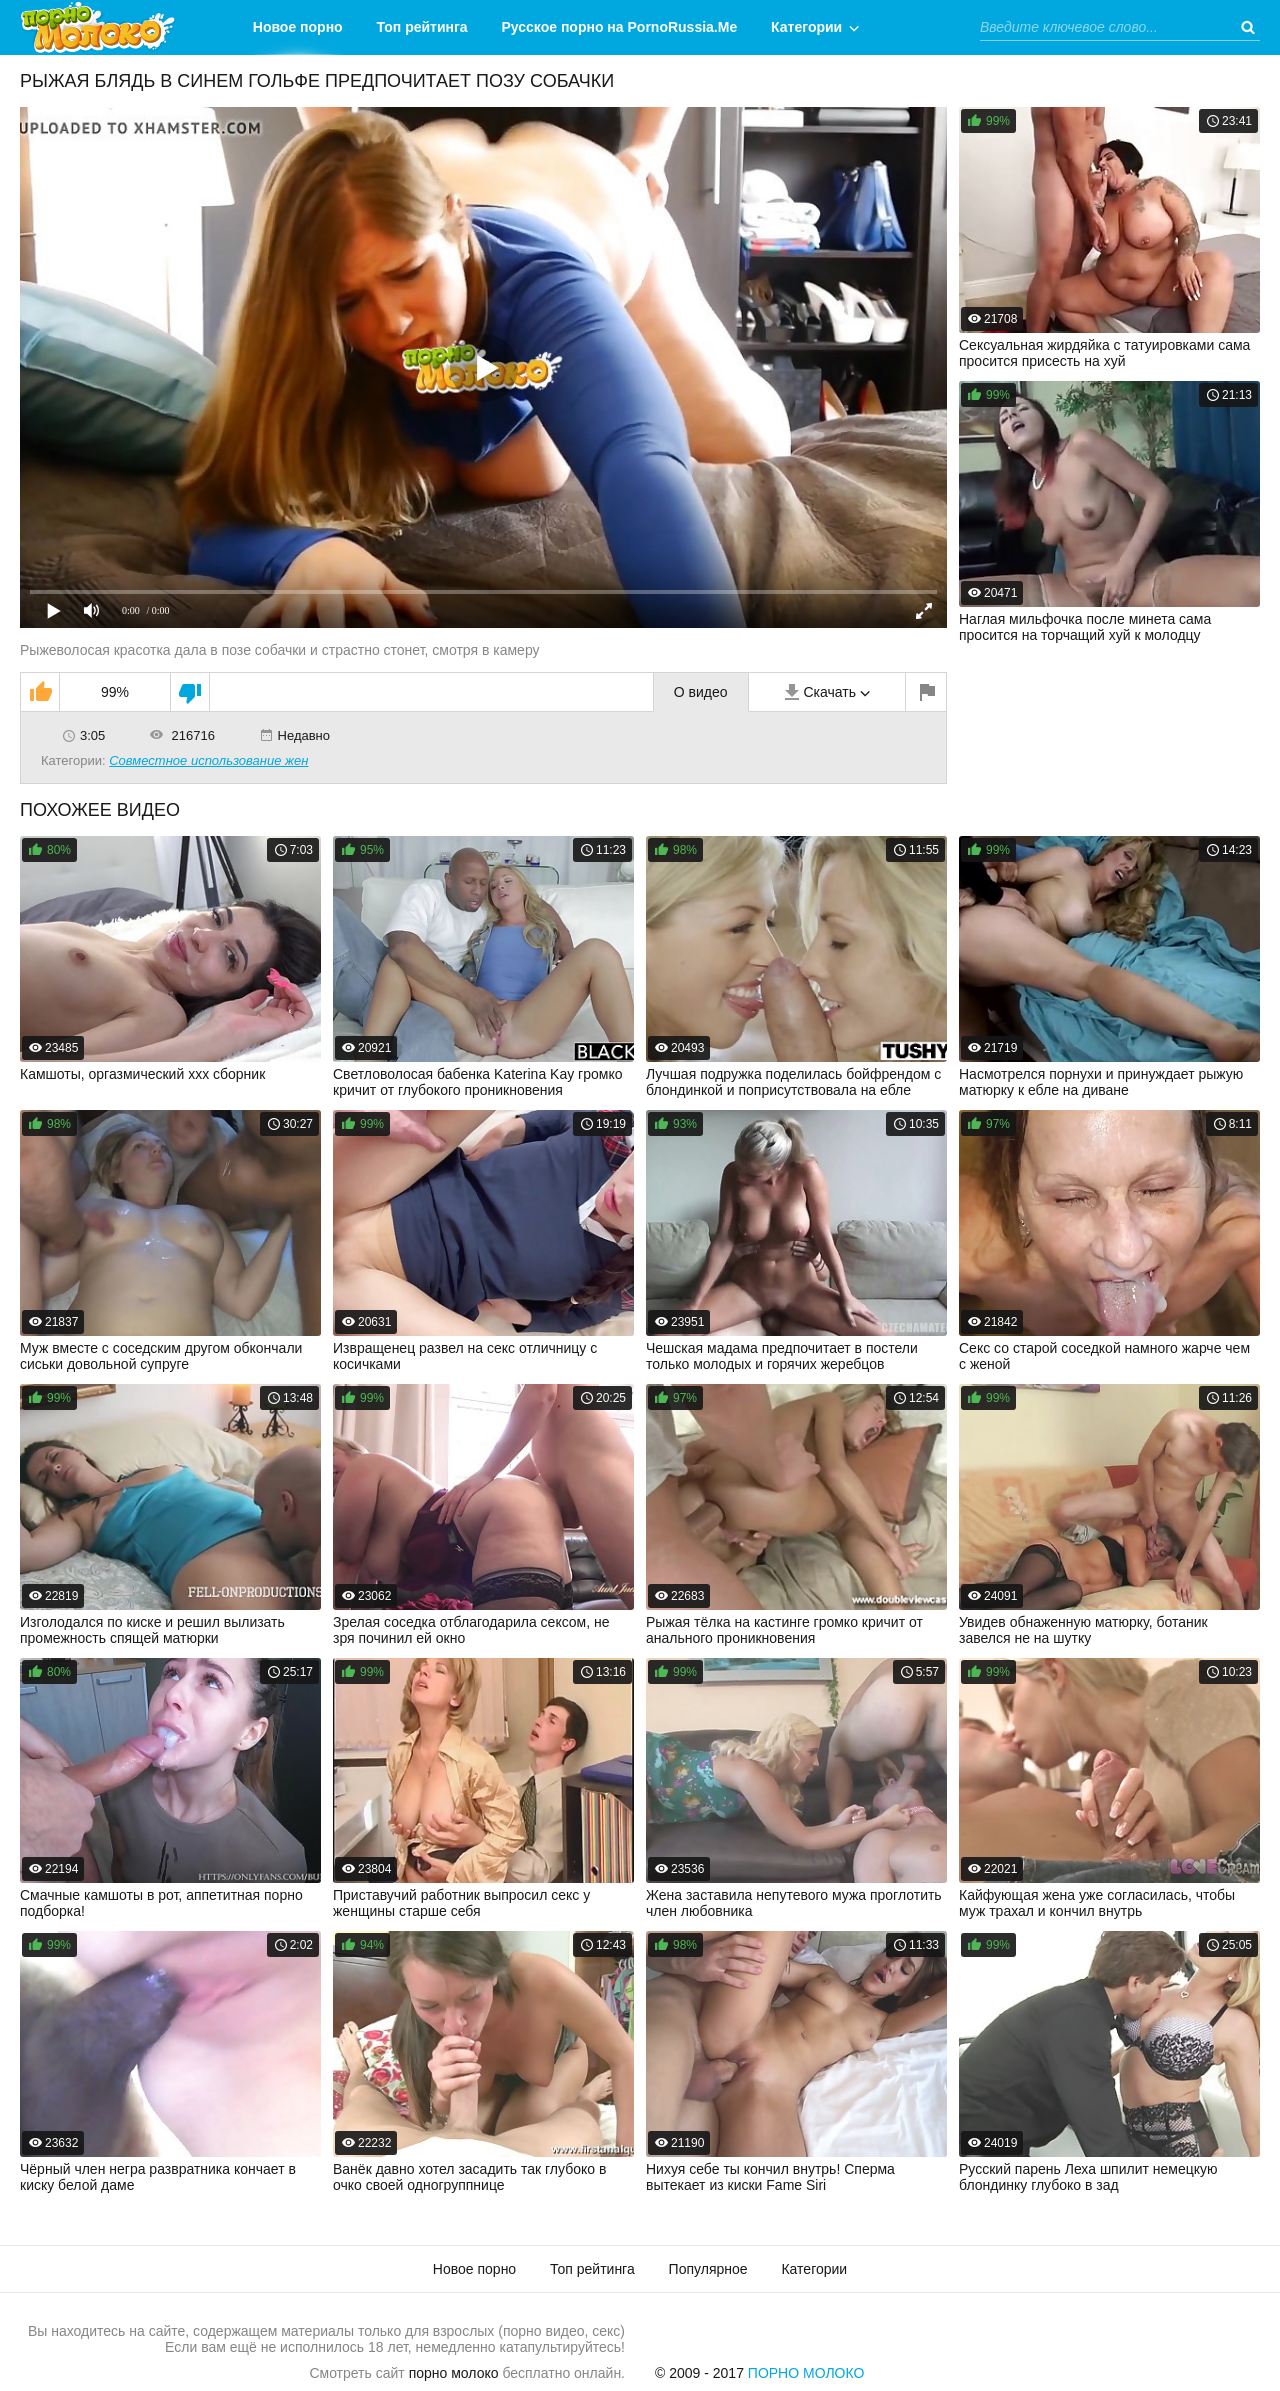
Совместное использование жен (208, 760)
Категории (806, 27)
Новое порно (298, 27)
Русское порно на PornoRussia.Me (620, 27)
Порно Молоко (806, 2373)
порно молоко (454, 2373)
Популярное (708, 2269)
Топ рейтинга (422, 27)
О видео (701, 692)
